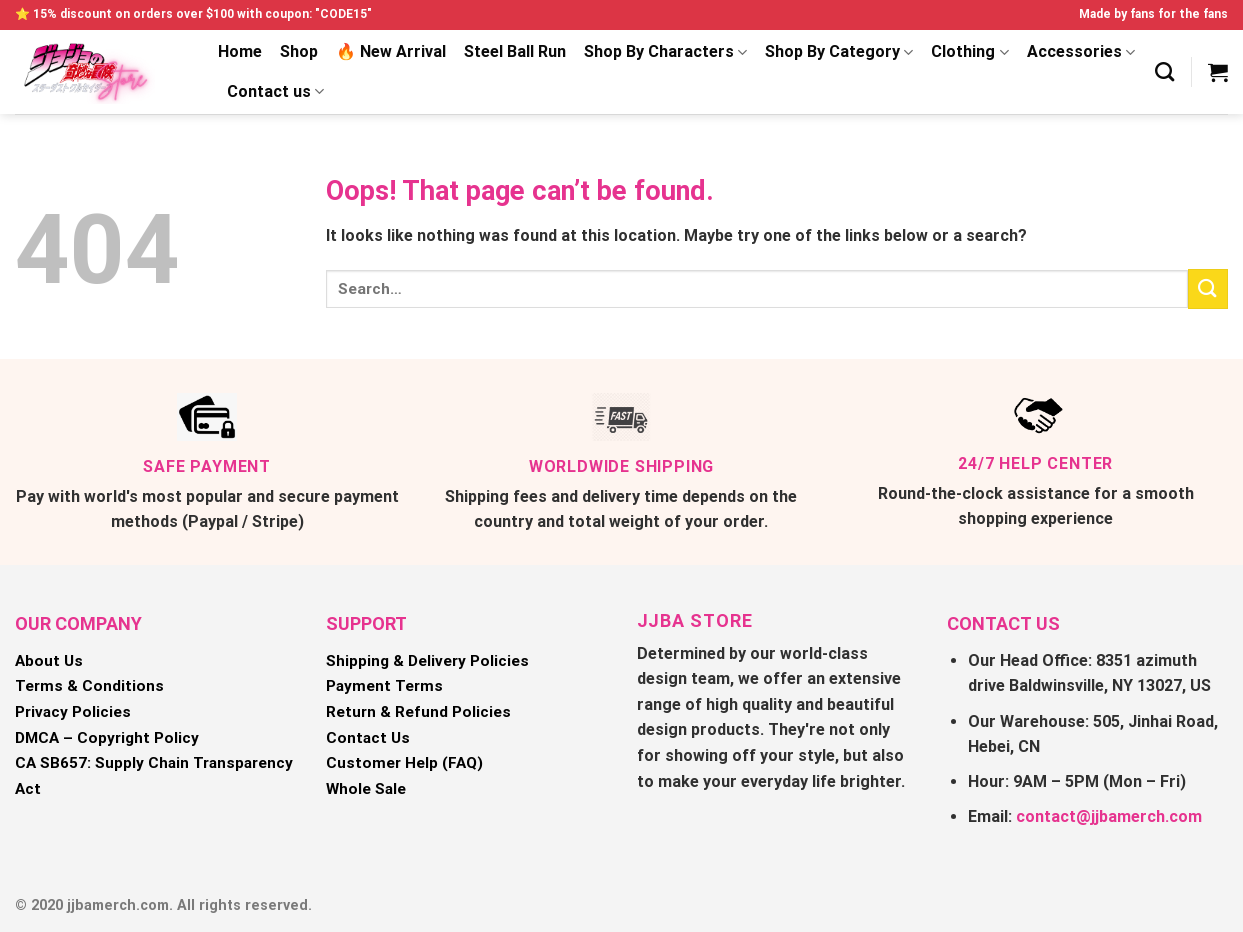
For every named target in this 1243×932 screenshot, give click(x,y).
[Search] (1164, 71)
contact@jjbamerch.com (1109, 816)
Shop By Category (839, 52)
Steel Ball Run (515, 51)
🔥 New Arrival (391, 51)
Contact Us (368, 738)
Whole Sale (366, 789)
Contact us (275, 92)
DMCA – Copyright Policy (107, 738)
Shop (299, 51)
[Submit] (1208, 288)
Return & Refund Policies (418, 712)
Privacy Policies (73, 712)
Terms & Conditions (89, 686)
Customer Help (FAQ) (404, 763)
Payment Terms (384, 686)
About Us (49, 661)
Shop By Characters (665, 52)
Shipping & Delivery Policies (427, 661)
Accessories (1081, 52)
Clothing (969, 52)
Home (240, 51)
